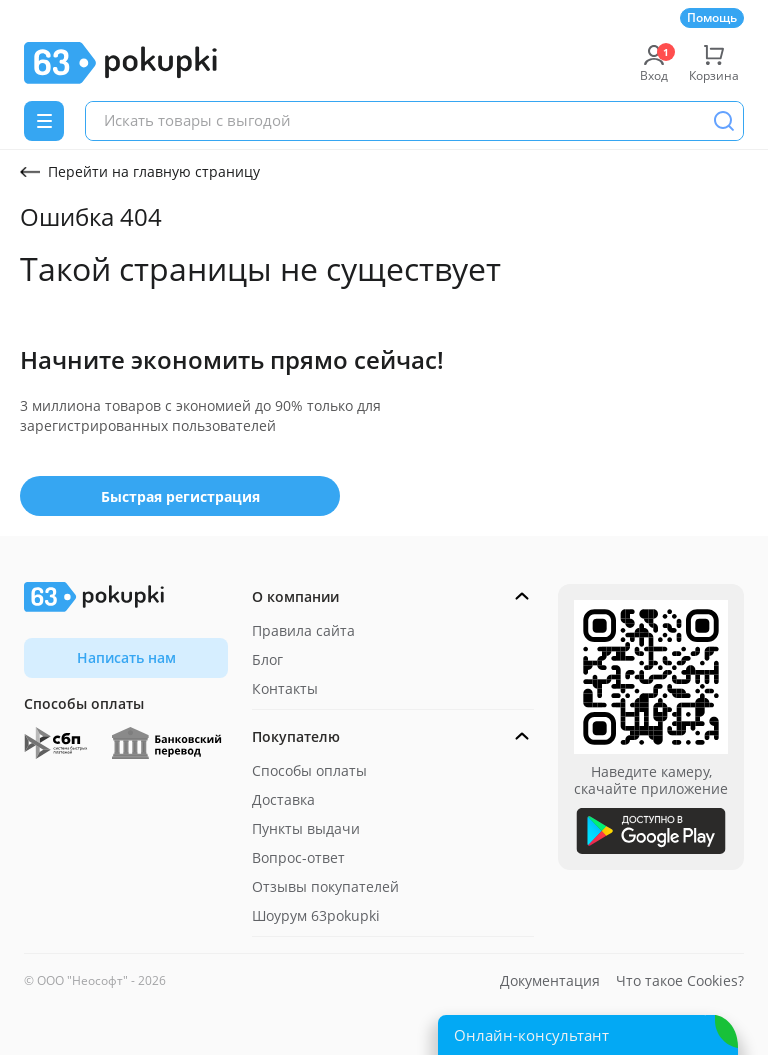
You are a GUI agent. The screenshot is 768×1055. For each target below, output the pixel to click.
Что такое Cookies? (680, 980)
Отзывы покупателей (325, 886)
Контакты (285, 688)
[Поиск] (724, 121)
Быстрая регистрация (180, 496)
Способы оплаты (309, 770)
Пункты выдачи (306, 828)
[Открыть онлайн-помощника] (588, 1035)
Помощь (712, 17)
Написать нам (126, 657)
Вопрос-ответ (298, 857)
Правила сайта (303, 630)
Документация (550, 980)
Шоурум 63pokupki (316, 915)
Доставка (283, 799)
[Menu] (44, 121)
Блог (267, 659)
